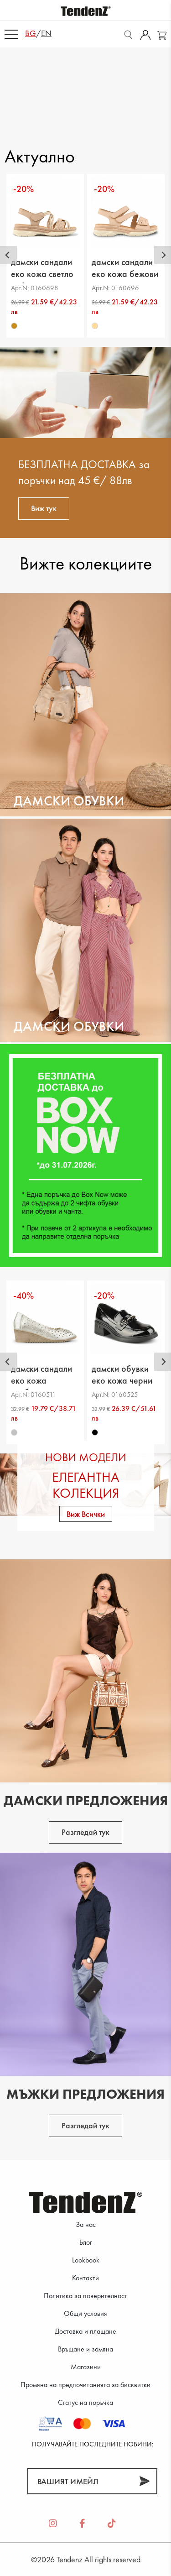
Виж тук (44, 508)
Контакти (85, 2278)
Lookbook (85, 2260)
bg (30, 33)
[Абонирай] (144, 2481)
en (46, 33)
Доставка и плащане (85, 2331)
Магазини (86, 2367)
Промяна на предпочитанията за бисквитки (85, 2384)
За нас (86, 2224)
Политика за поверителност (85, 2295)
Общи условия (85, 2313)
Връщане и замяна (85, 2349)
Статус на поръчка (85, 2402)
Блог (85, 2242)
